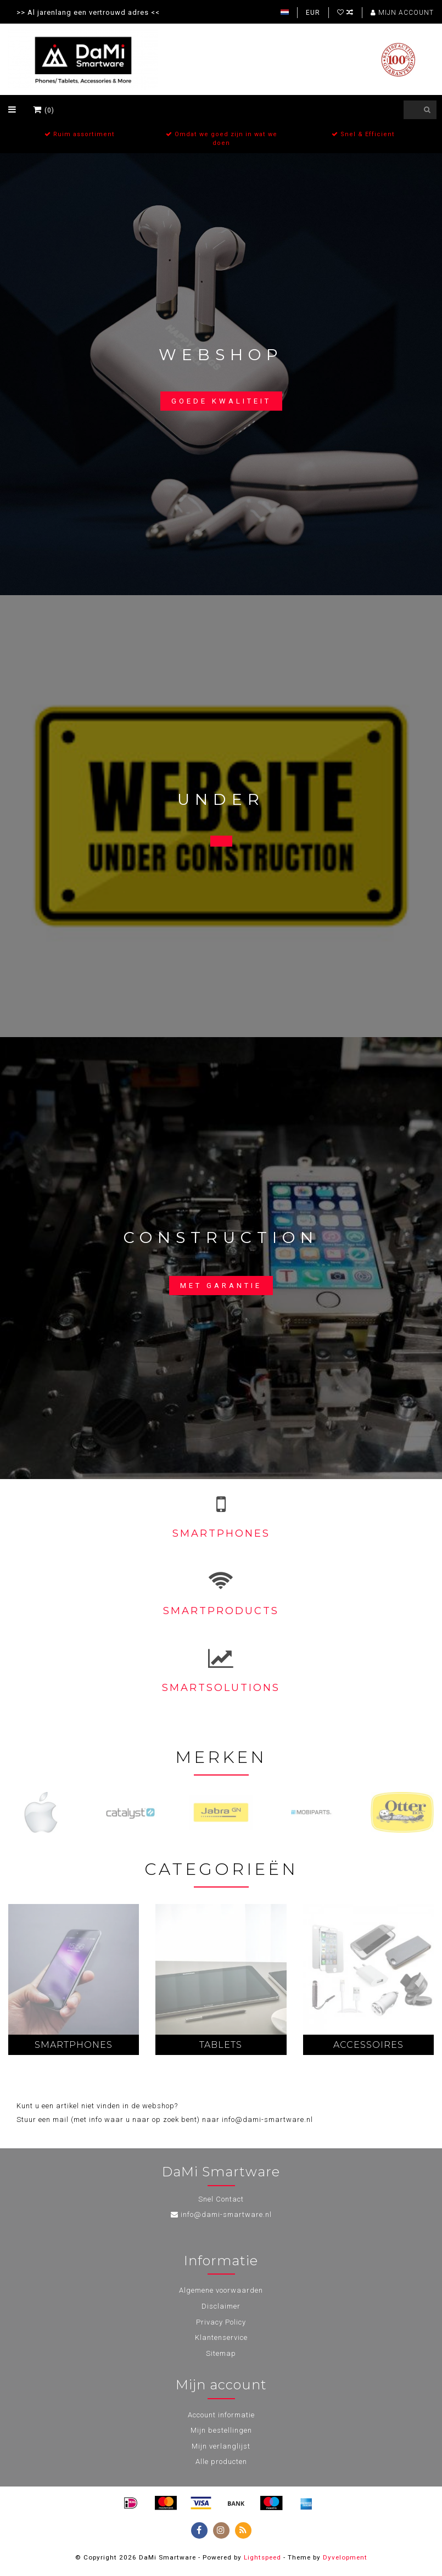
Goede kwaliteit (221, 401)
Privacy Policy (221, 2322)
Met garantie (221, 1285)
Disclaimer (221, 2306)
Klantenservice (221, 2337)
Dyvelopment (345, 2557)
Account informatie (221, 2415)
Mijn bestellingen (221, 2430)
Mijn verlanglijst (221, 2446)
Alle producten (221, 2461)
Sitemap (221, 2353)
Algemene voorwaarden (221, 2290)
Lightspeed (262, 2557)
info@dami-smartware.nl (226, 2214)
